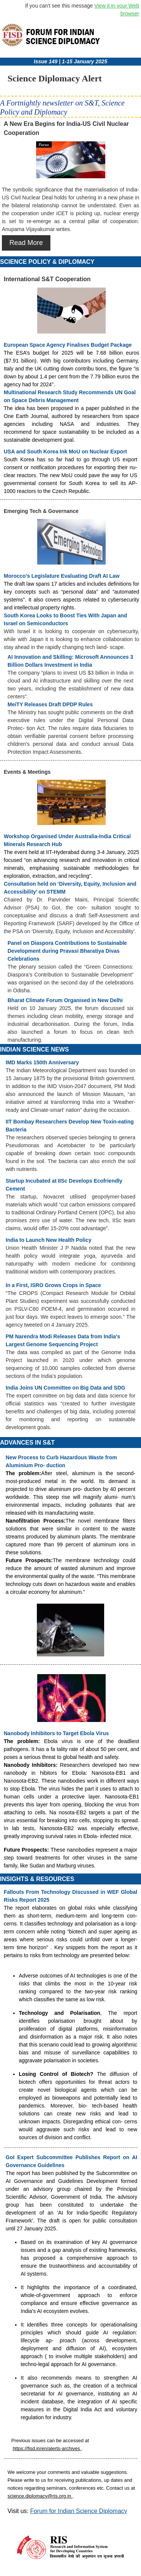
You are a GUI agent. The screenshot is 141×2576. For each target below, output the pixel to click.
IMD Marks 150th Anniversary (42, 1062)
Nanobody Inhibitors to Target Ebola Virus (56, 1733)
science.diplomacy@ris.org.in (40, 2496)
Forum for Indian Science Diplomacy (78, 2511)
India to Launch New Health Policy (48, 1240)
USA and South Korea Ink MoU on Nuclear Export (65, 451)
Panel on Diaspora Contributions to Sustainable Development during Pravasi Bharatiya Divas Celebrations (67, 951)
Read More (26, 242)
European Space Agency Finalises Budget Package (68, 345)
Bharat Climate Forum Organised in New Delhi (65, 1000)
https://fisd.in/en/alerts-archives (47, 2448)
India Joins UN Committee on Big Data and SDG (65, 1388)
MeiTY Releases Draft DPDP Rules (50, 704)
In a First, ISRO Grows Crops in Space (53, 1285)
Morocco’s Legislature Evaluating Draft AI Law (62, 576)
